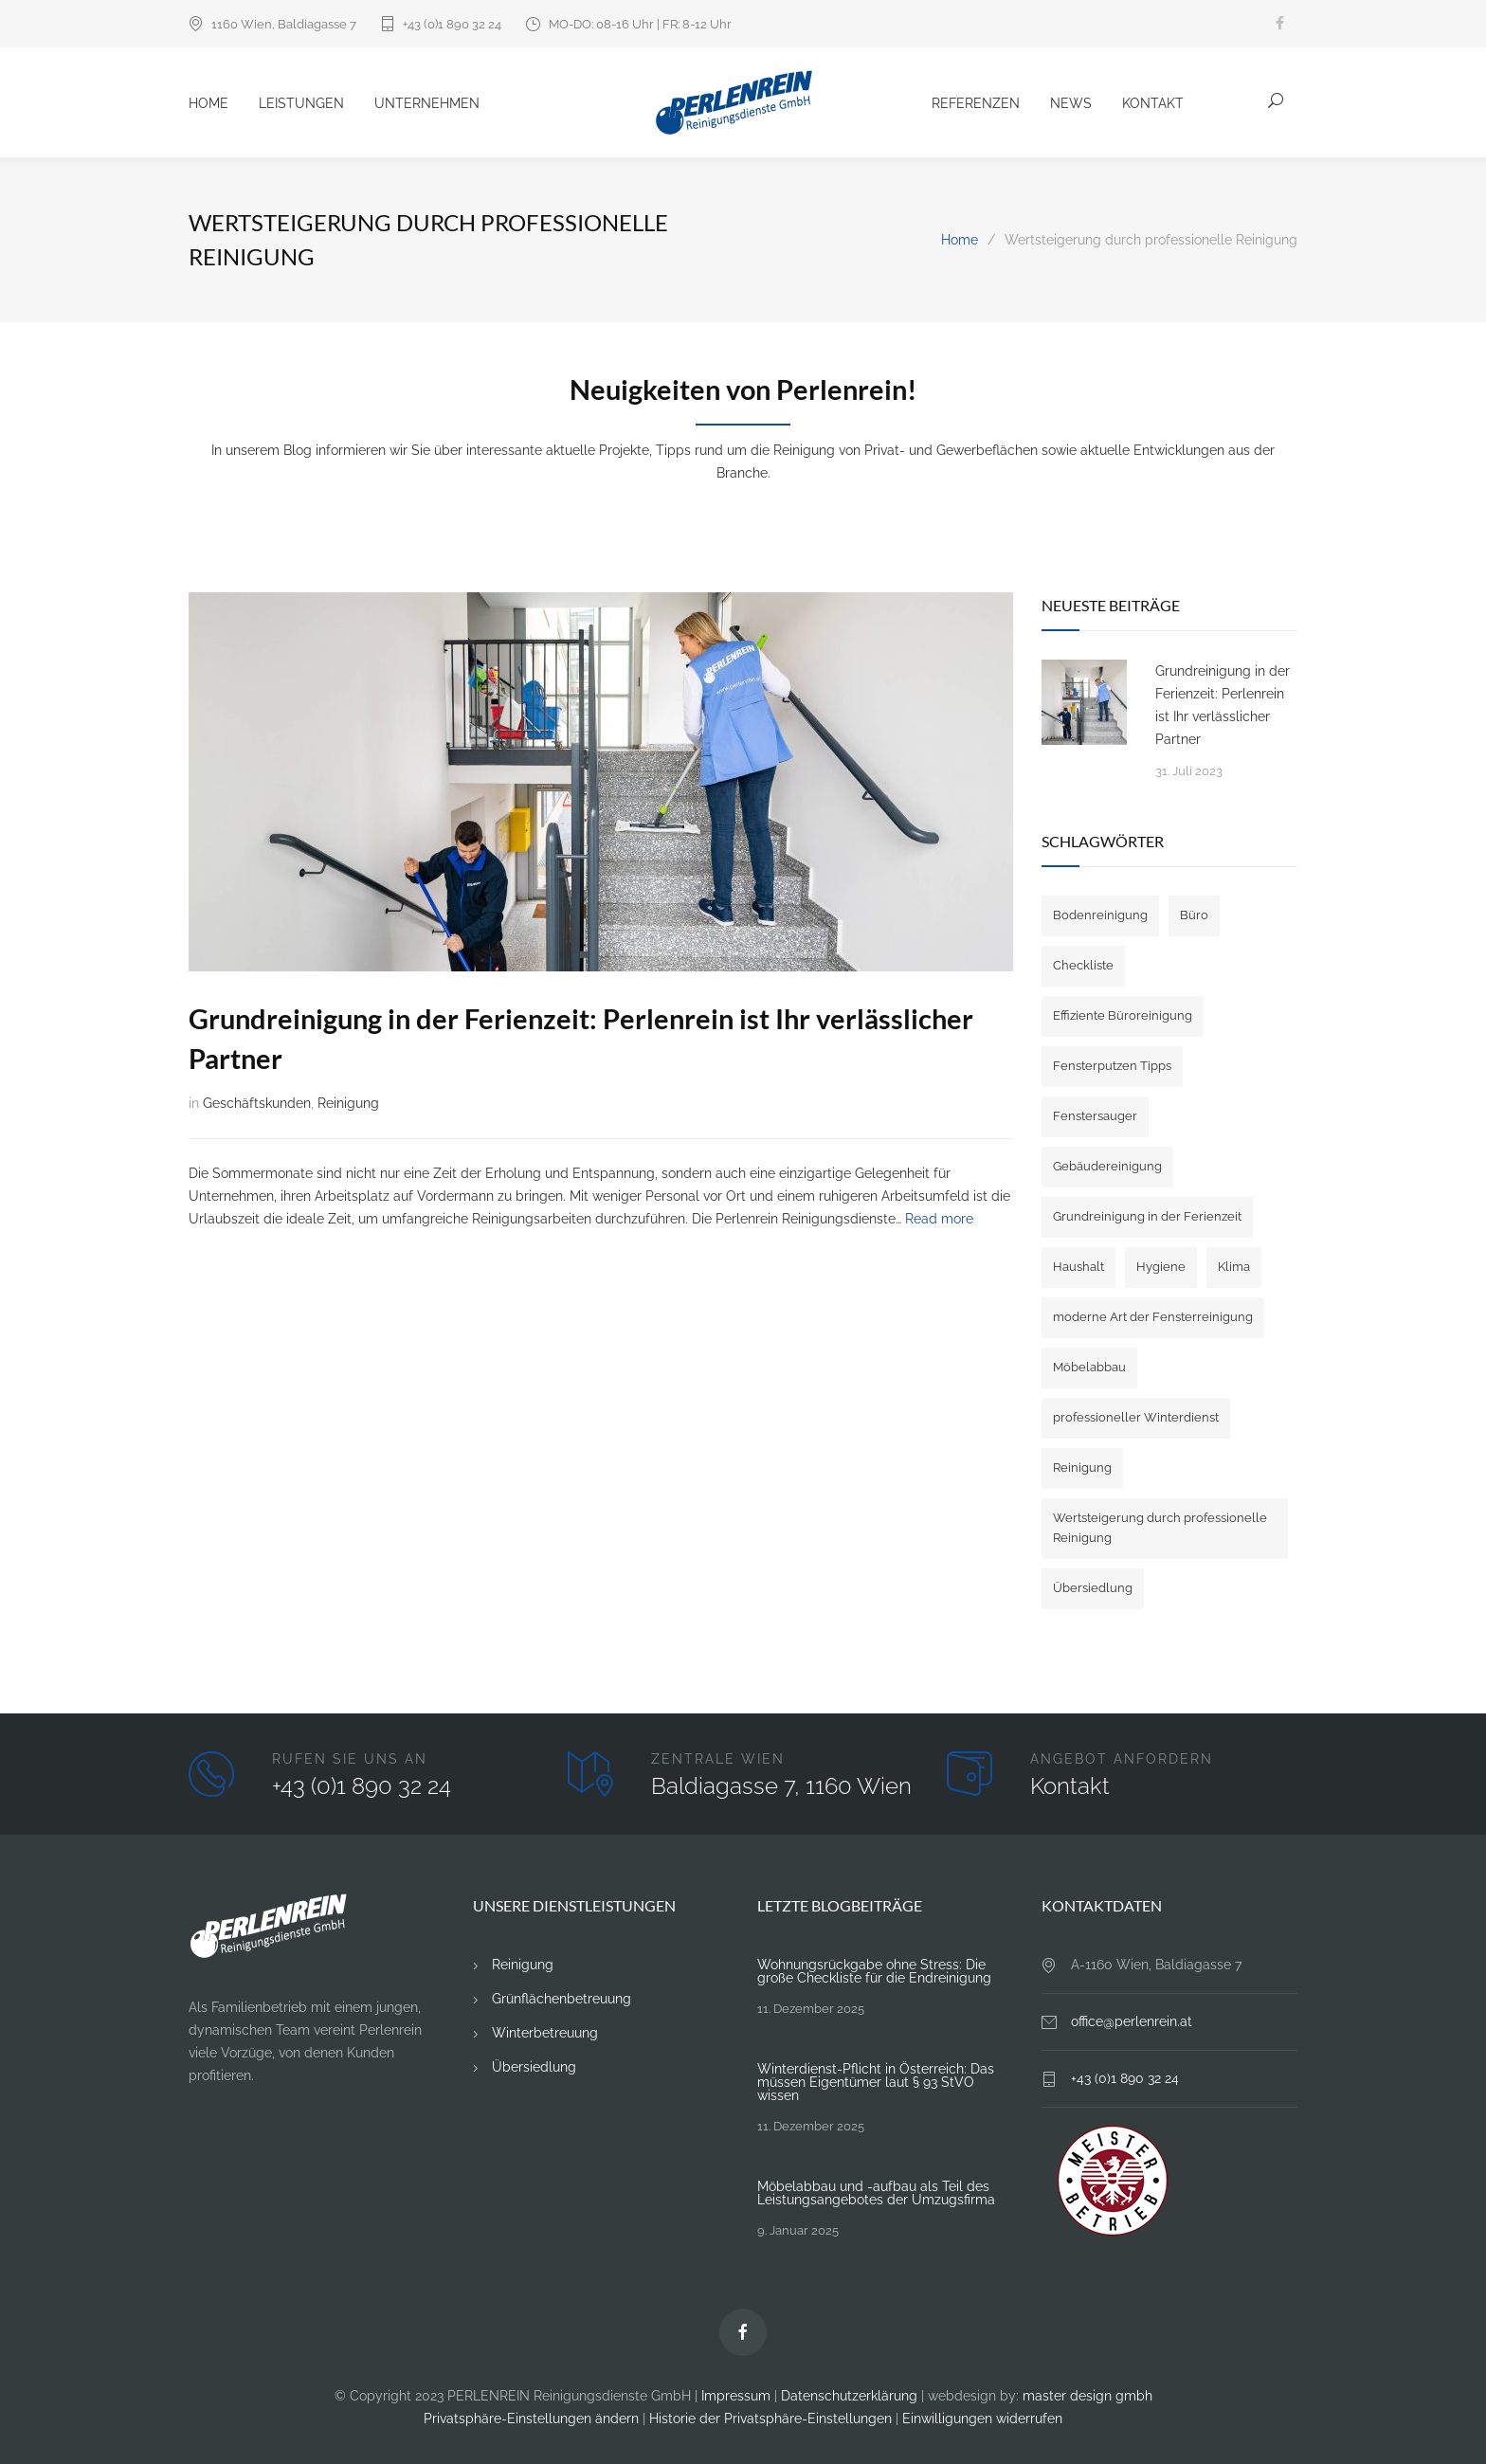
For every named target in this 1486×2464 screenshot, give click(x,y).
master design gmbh (1087, 2395)
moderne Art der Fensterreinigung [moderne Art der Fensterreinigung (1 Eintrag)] (1153, 1317)
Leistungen (301, 103)
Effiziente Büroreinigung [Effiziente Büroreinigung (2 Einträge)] (1122, 1015)
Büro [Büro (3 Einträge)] (1194, 915)
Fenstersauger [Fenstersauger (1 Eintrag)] (1095, 1116)
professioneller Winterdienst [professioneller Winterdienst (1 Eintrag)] (1136, 1417)
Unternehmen (427, 103)
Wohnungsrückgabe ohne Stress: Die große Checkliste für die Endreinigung (874, 1971)
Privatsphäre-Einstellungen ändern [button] (531, 2418)
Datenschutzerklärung (849, 2395)
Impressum (735, 2395)
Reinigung (348, 1103)
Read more (939, 1218)
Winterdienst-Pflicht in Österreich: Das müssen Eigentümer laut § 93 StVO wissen (875, 2082)
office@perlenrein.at (1131, 2021)
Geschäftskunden (257, 1103)
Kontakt (1153, 103)
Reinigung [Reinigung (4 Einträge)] (1082, 1467)
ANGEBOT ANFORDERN (1121, 1758)
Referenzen (976, 103)
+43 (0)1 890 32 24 (452, 24)
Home (208, 103)
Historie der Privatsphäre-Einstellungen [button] (770, 2418)
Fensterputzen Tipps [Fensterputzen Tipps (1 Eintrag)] (1112, 1066)
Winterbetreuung (545, 2032)
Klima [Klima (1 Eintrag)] (1234, 1266)
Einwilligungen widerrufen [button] (982, 2418)
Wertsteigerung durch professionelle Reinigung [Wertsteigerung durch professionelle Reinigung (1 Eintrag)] (1160, 1528)
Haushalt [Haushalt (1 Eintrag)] (1078, 1266)
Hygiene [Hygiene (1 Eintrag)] (1161, 1266)
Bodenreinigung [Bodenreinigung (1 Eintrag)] (1100, 915)
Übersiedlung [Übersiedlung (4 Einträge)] (1093, 1588)
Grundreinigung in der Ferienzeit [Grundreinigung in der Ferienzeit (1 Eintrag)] (1147, 1216)
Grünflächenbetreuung (561, 1998)
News (1071, 103)
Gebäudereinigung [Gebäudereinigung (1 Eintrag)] (1107, 1166)
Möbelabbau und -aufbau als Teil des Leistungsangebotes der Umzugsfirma (876, 2193)
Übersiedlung (534, 2066)
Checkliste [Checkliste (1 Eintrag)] (1083, 965)
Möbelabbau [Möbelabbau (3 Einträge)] (1089, 1367)
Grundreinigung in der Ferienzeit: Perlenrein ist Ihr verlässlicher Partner (1222, 705)
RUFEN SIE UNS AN (349, 1758)
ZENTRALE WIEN (718, 1758)
